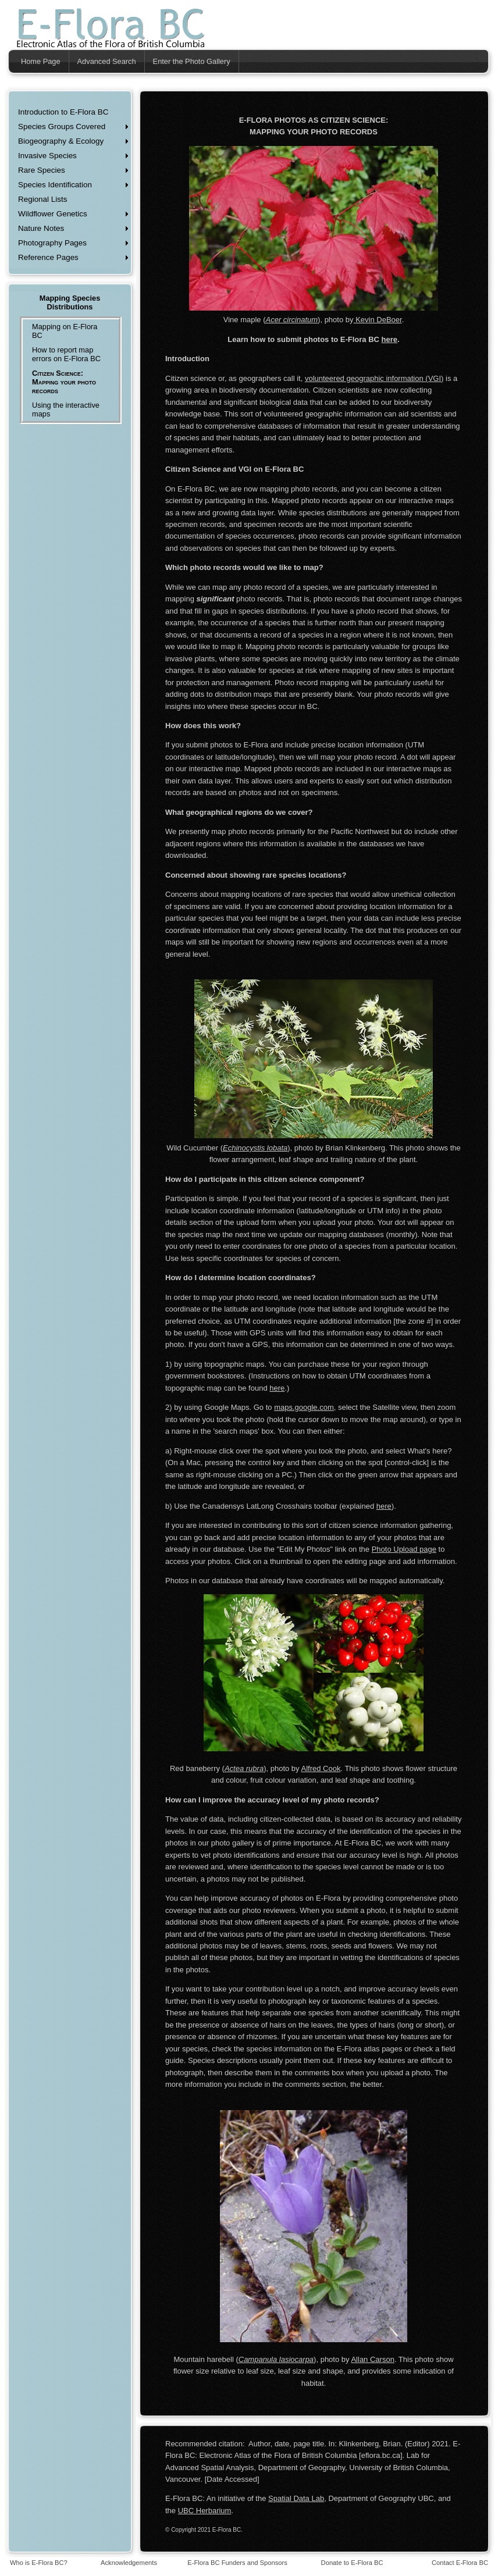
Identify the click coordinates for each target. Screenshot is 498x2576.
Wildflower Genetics (52, 213)
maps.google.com (304, 1407)
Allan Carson (372, 2359)
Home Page (41, 61)
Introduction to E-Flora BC (63, 112)
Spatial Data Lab (296, 2498)
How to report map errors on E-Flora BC (66, 354)
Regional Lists (42, 199)
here (389, 339)
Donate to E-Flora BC (352, 2562)
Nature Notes (41, 228)
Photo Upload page (404, 1549)
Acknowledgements (129, 2562)
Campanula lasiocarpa (276, 2359)
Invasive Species (47, 155)
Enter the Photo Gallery (191, 61)
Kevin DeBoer (378, 319)
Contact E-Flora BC (460, 2562)
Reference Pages (48, 257)
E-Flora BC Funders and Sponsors (237, 2562)
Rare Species (41, 170)
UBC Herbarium (205, 2510)
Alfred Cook (320, 1768)
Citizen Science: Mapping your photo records (64, 382)
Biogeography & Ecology (61, 141)
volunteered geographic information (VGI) (374, 378)
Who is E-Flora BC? (38, 2562)
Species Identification (55, 184)
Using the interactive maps (65, 409)
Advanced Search (106, 61)
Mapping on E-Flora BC (64, 331)
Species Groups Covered (61, 126)
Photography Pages (52, 242)
